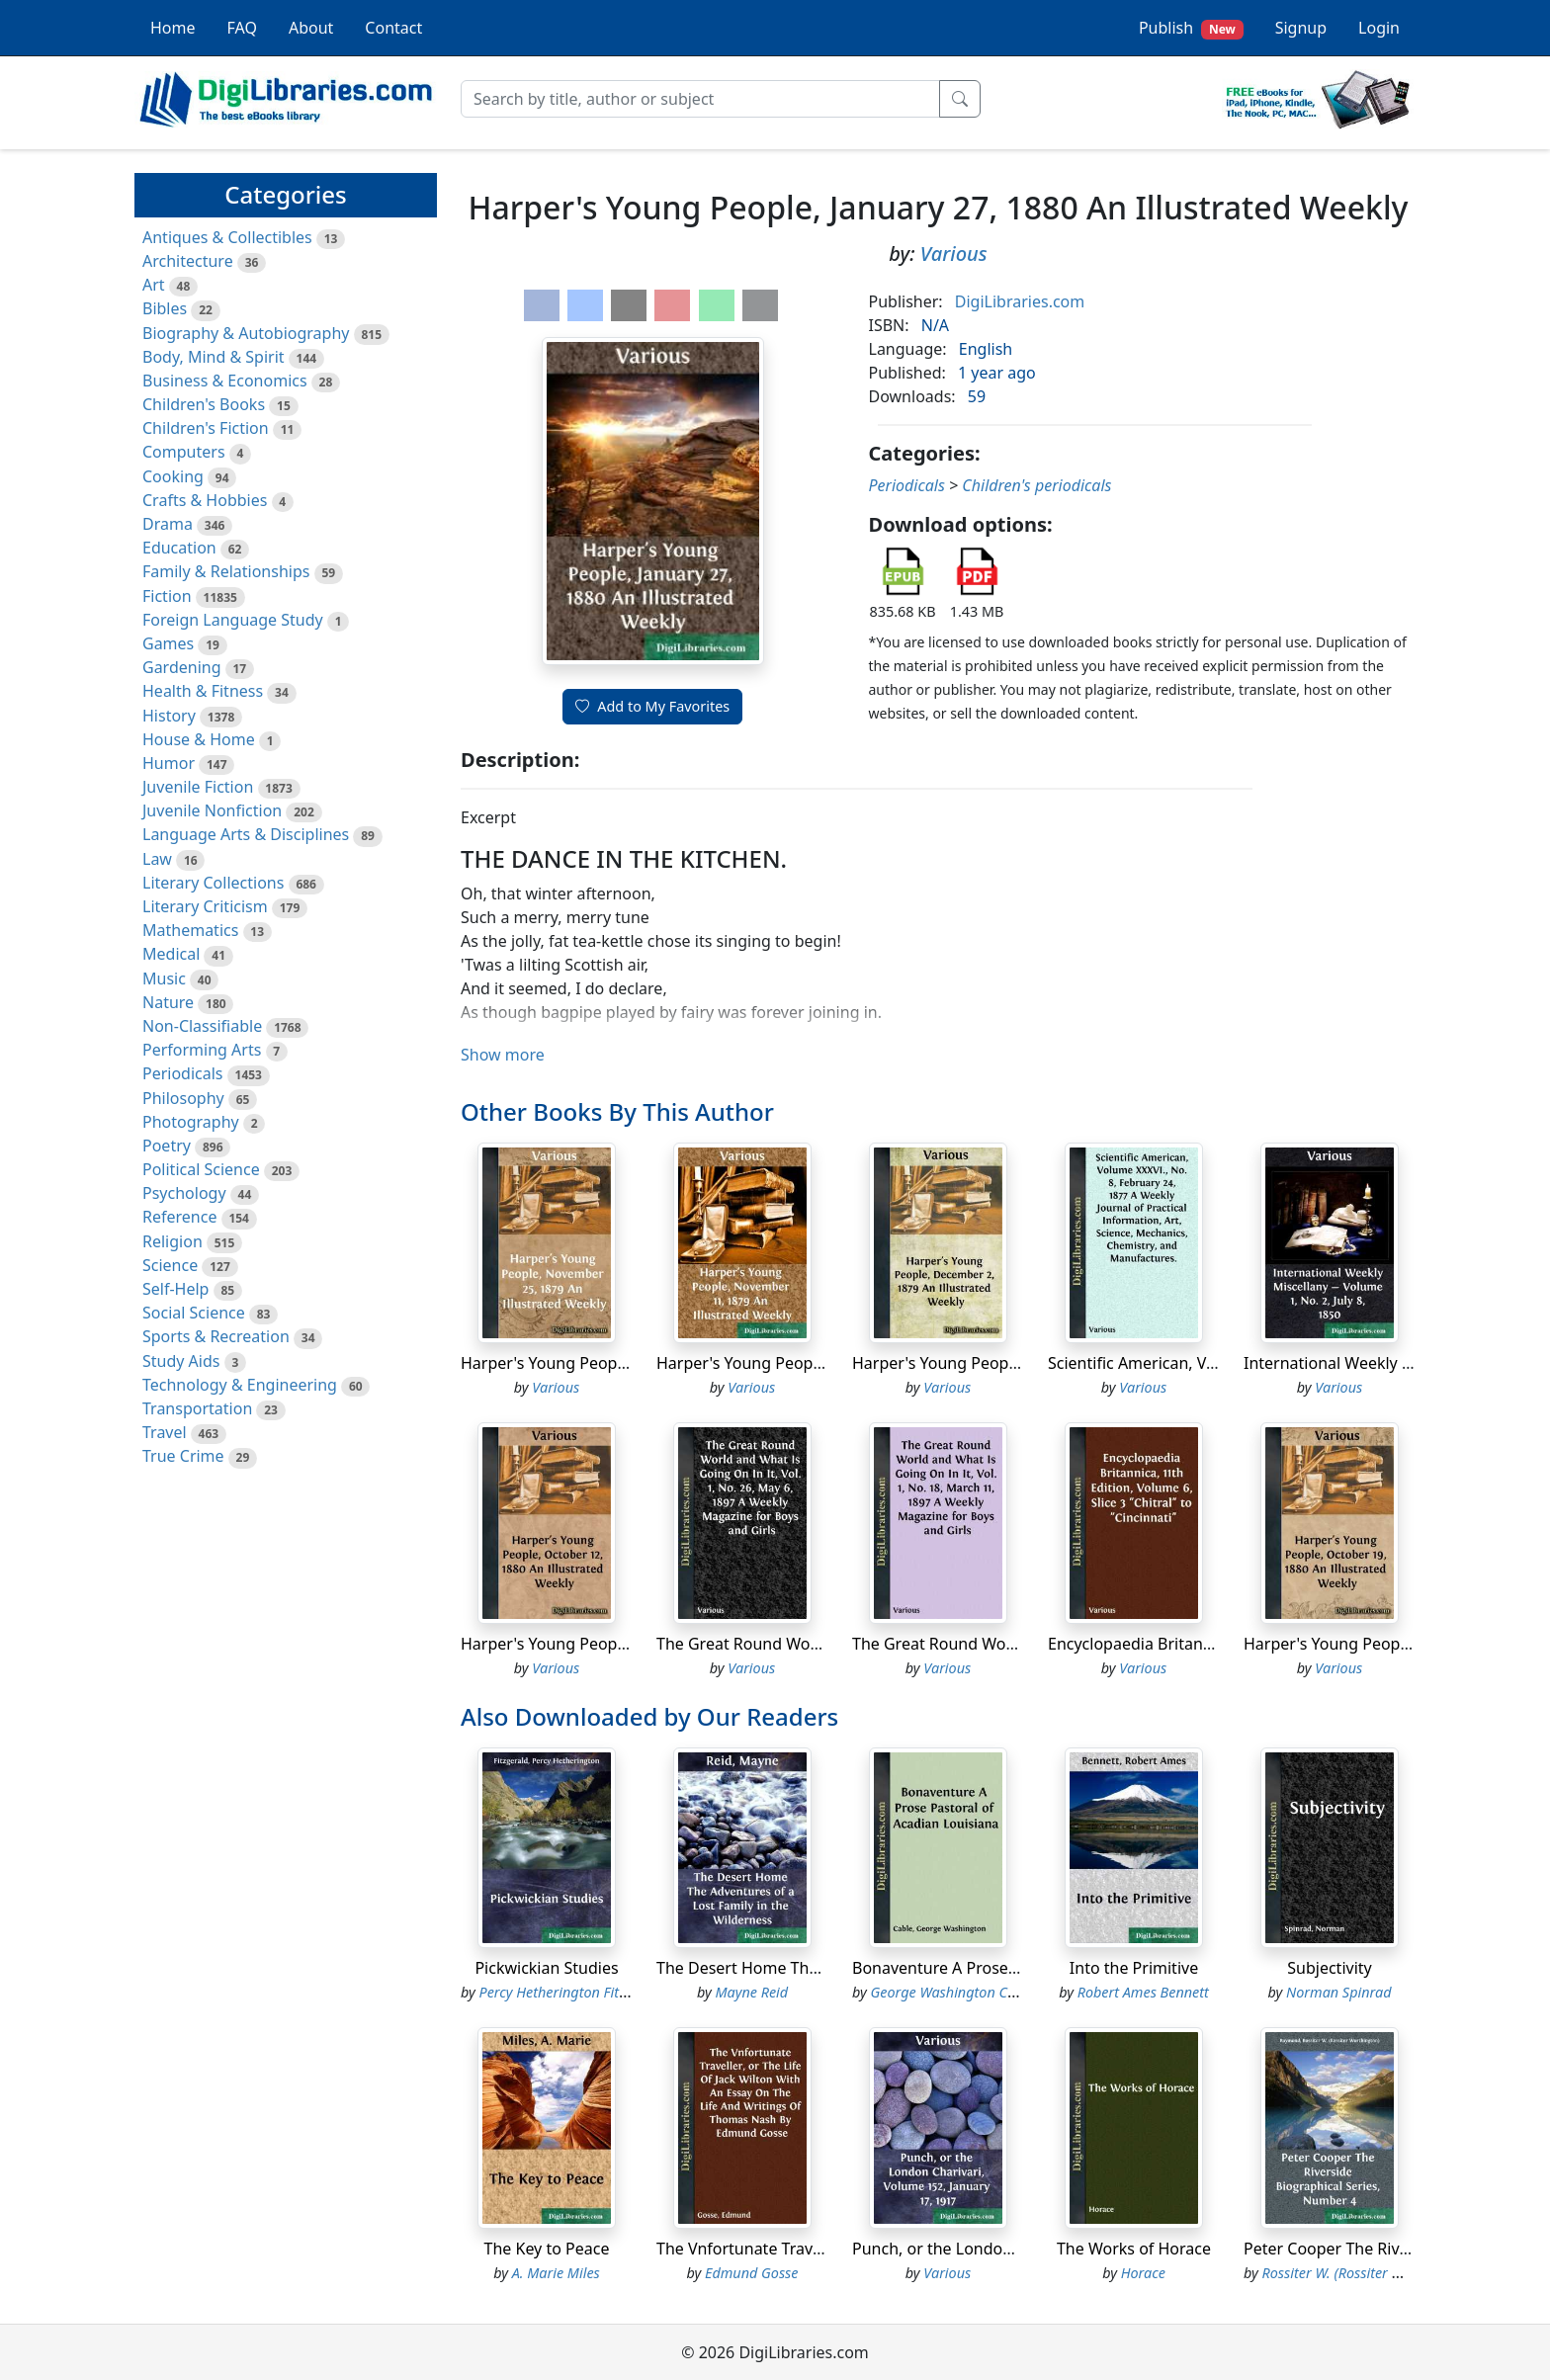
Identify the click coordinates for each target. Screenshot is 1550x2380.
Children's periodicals (1036, 485)
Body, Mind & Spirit (213, 357)
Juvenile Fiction (197, 787)
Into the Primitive (1134, 1968)
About (311, 28)
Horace (1143, 2272)
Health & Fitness (202, 691)
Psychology (184, 1193)
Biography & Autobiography (245, 333)
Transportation (197, 1408)
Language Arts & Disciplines (245, 834)
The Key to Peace (547, 2248)
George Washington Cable (953, 1992)
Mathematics (190, 930)
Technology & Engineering (239, 1385)
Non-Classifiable (202, 1026)
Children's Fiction (205, 428)
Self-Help (175, 1289)
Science (170, 1265)
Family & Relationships (225, 571)
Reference (179, 1217)
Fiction (167, 596)
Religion (172, 1241)
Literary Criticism (205, 906)
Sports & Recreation (216, 1336)
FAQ (242, 28)
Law (157, 859)
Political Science (201, 1169)
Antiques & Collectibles (227, 237)
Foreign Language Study (232, 620)
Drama (167, 524)
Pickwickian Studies (546, 1968)
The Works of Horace (1134, 2248)
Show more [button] (503, 1054)
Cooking (173, 476)
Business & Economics (224, 380)
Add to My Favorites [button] (652, 706)
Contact (393, 28)
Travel (164, 1432)
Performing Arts (201, 1050)
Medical (171, 954)
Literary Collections (213, 882)
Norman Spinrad (1338, 1992)
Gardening (181, 667)
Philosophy (183, 1098)
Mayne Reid (751, 1992)
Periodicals (182, 1073)
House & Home (198, 739)
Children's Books (203, 404)
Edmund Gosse (752, 2272)
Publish (1191, 28)
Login (1379, 28)
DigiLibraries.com (1019, 301)
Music (164, 978)
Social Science (193, 1312)
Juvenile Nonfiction (212, 810)
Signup (1301, 28)
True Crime (183, 1456)
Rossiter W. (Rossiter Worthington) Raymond (1400, 2272)
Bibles (164, 308)
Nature (168, 1002)
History (169, 715)
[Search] (700, 99)
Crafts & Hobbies (204, 500)
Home (173, 28)
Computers (183, 452)
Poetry (166, 1145)
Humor (168, 763)
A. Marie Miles (556, 2272)
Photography (190, 1122)
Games (168, 643)
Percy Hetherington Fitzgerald (572, 1992)
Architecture (187, 261)
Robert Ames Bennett (1143, 1992)
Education (179, 547)
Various (954, 253)
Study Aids (180, 1361)
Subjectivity (1329, 1968)
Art (153, 285)
